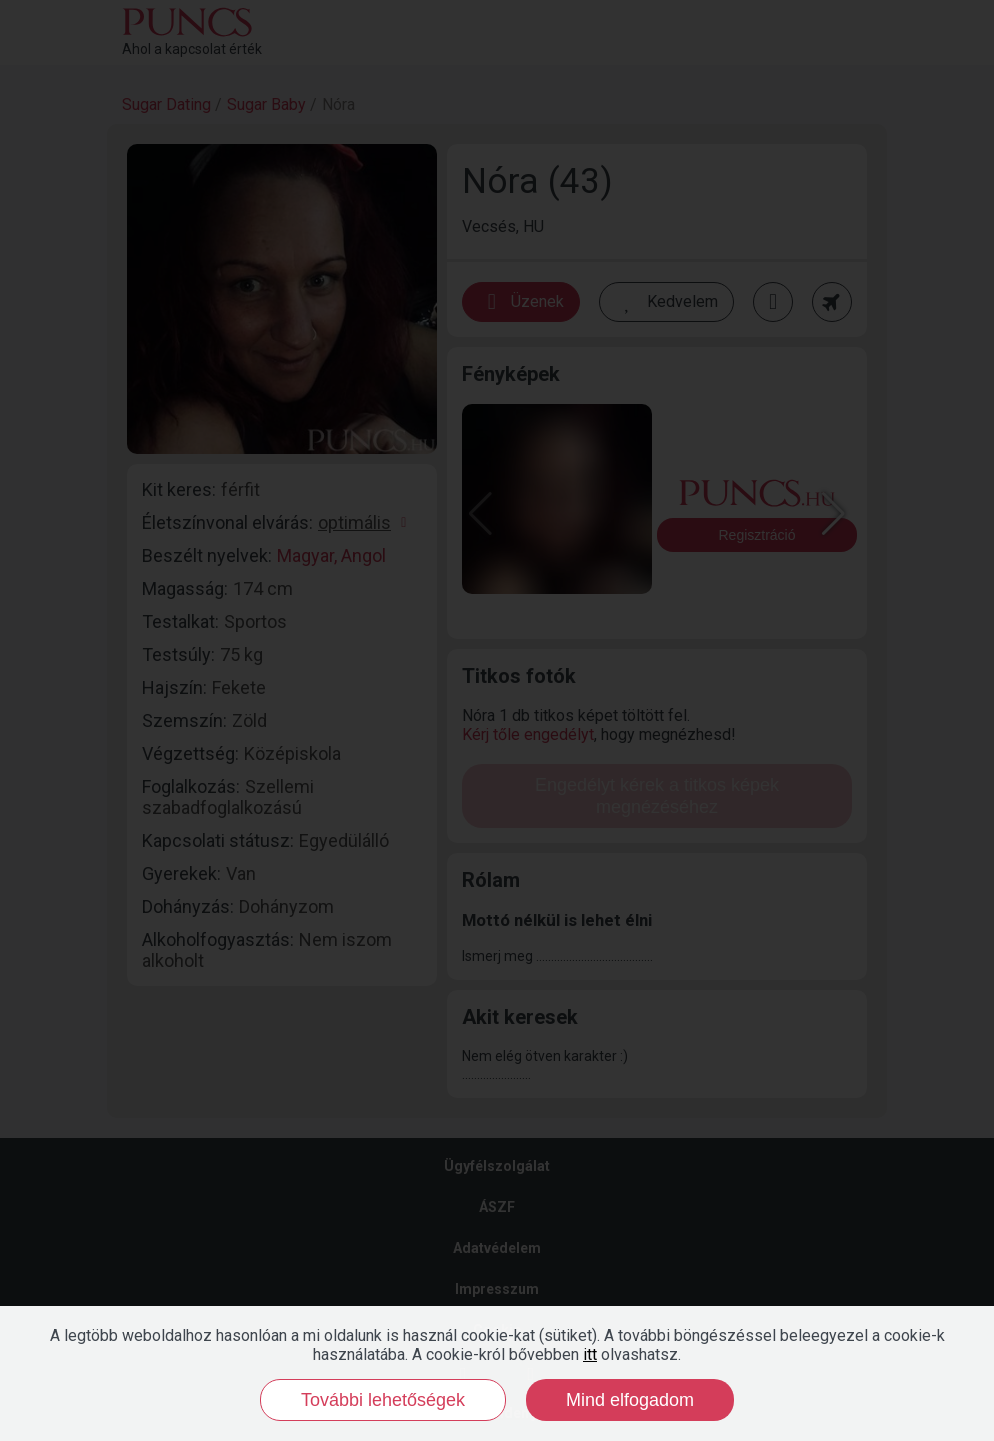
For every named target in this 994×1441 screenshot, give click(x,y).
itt (590, 1354)
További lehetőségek (383, 1400)
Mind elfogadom (630, 1400)
